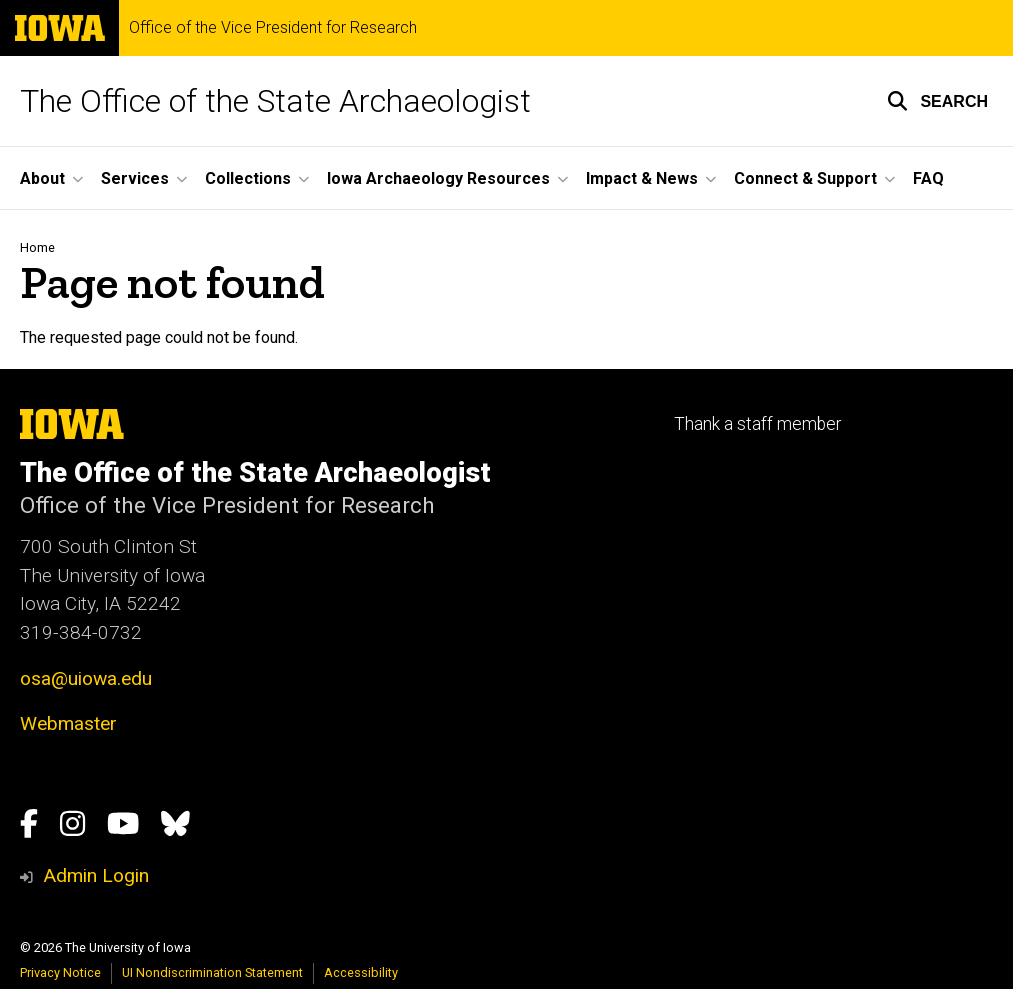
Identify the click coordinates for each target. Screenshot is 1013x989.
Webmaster (68, 723)
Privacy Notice (60, 972)
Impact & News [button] (642, 178)
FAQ (928, 178)
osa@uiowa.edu (86, 678)
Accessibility (361, 972)
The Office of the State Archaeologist (275, 101)
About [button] (42, 178)
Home (37, 247)
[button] (937, 101)
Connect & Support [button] (805, 178)
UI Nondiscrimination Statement (212, 972)
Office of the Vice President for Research (273, 28)
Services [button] (135, 178)
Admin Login (96, 875)
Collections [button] (248, 178)
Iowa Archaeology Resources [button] (438, 178)
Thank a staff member (757, 424)
